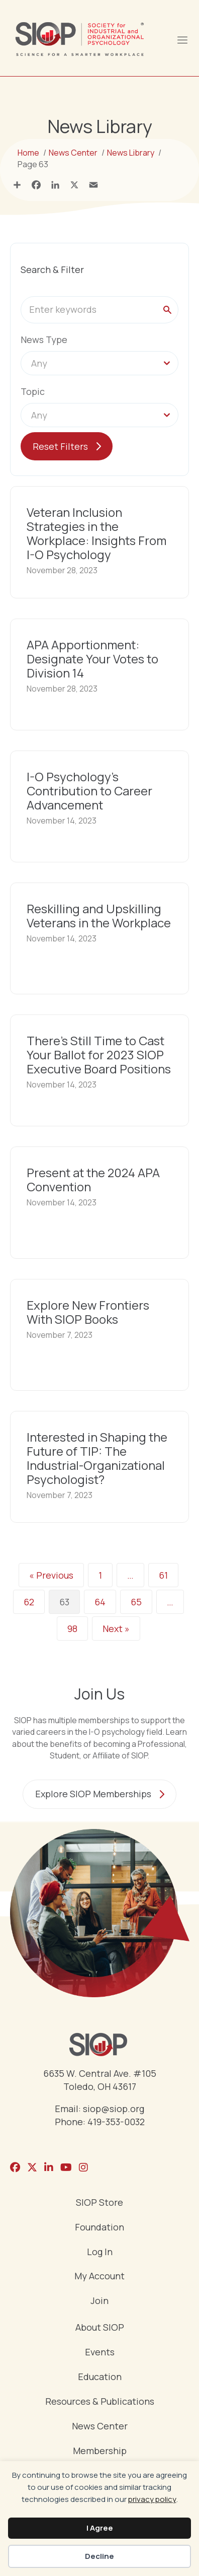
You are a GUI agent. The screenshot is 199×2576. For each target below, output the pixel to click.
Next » (116, 1628)
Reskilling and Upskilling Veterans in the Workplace (99, 915)
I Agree (99, 2528)
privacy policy (152, 2499)
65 (136, 1602)
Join (99, 2301)
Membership (100, 2451)
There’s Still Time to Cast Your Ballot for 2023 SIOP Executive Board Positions (99, 1054)
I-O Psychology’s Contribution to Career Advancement (89, 790)
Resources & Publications (99, 2402)
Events (100, 2352)
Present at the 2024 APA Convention (93, 1179)
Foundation (99, 2227)
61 (163, 1575)
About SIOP (99, 2328)
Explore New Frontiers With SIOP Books (88, 1312)
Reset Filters (60, 446)
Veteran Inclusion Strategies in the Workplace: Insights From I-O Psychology (96, 533)
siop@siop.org (113, 2109)
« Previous (51, 1575)
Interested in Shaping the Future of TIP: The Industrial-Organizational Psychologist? (97, 1458)
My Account (99, 2276)
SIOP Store (99, 2203)
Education (100, 2377)
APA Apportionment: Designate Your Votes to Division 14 (92, 658)
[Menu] (181, 38)
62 (29, 1602)
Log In (100, 2252)
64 (100, 1602)
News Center (100, 2426)
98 (72, 1628)
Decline (99, 2556)
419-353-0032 (116, 2122)
